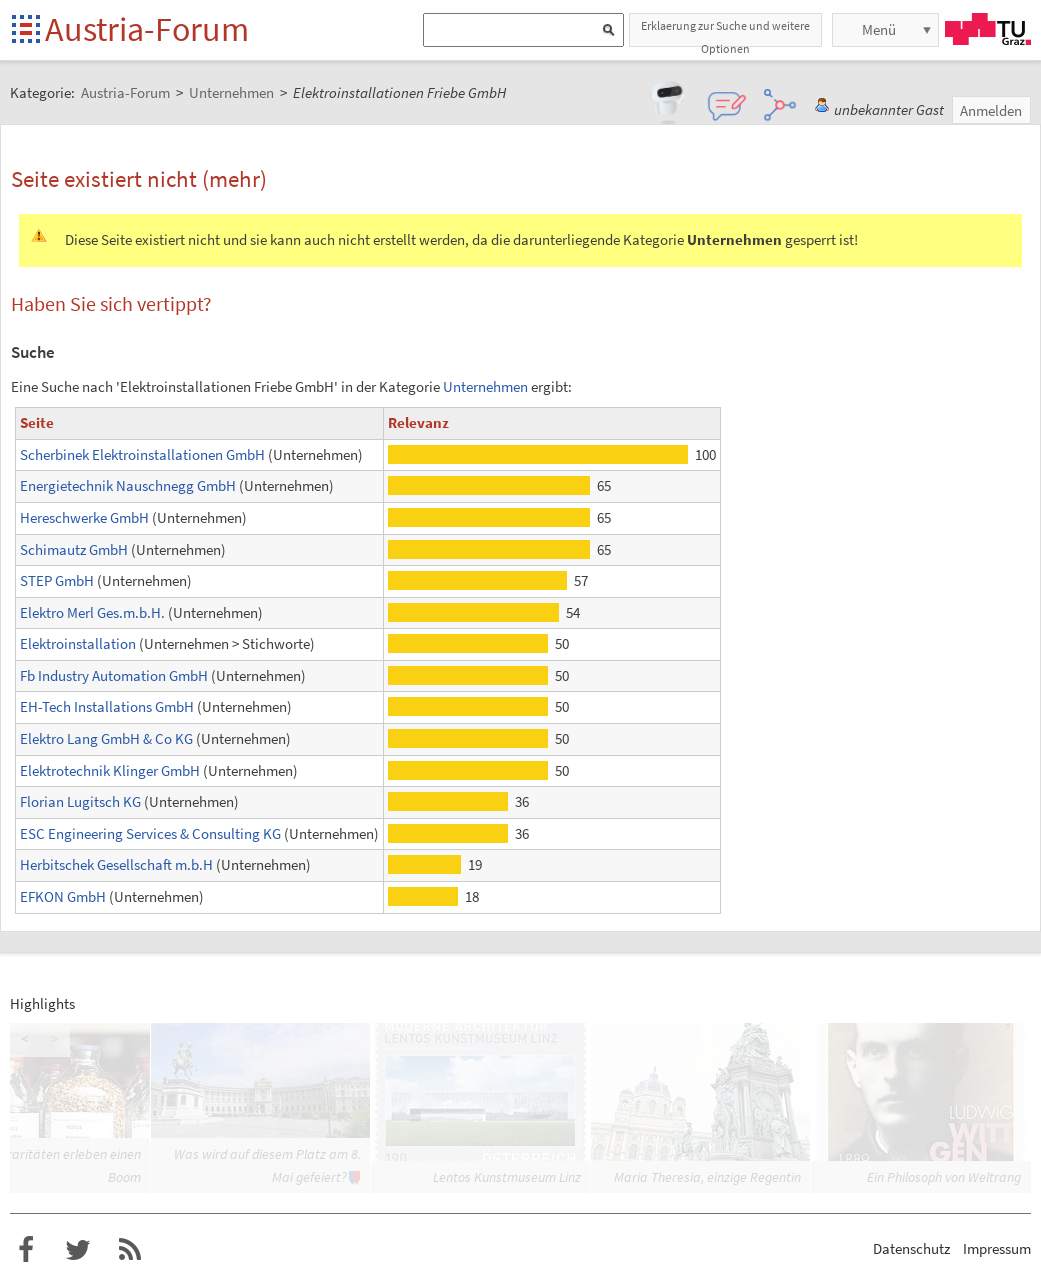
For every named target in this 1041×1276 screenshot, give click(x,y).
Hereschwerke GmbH (84, 517)
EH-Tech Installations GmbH (107, 706)
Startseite (27, 30)
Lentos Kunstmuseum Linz (507, 1177)
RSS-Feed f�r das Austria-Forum (130, 1250)
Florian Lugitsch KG (80, 801)
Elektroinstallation (78, 643)
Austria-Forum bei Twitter (78, 1250)
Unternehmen (485, 386)
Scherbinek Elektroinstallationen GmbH (142, 454)
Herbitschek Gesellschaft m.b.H (116, 864)
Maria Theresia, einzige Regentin (707, 1177)
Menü (879, 29)
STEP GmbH (57, 580)
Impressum (997, 1248)
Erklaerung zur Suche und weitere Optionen (725, 32)
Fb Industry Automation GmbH (114, 675)
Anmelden (991, 110)
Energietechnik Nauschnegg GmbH (128, 485)
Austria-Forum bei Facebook (26, 1250)
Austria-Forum (147, 29)
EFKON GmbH (63, 896)
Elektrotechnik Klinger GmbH (110, 770)
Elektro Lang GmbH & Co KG (106, 738)
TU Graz (988, 29)
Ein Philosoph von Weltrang (944, 1177)
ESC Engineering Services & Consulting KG (150, 833)
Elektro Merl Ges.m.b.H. (92, 612)
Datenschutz (911, 1248)
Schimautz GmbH (74, 549)
